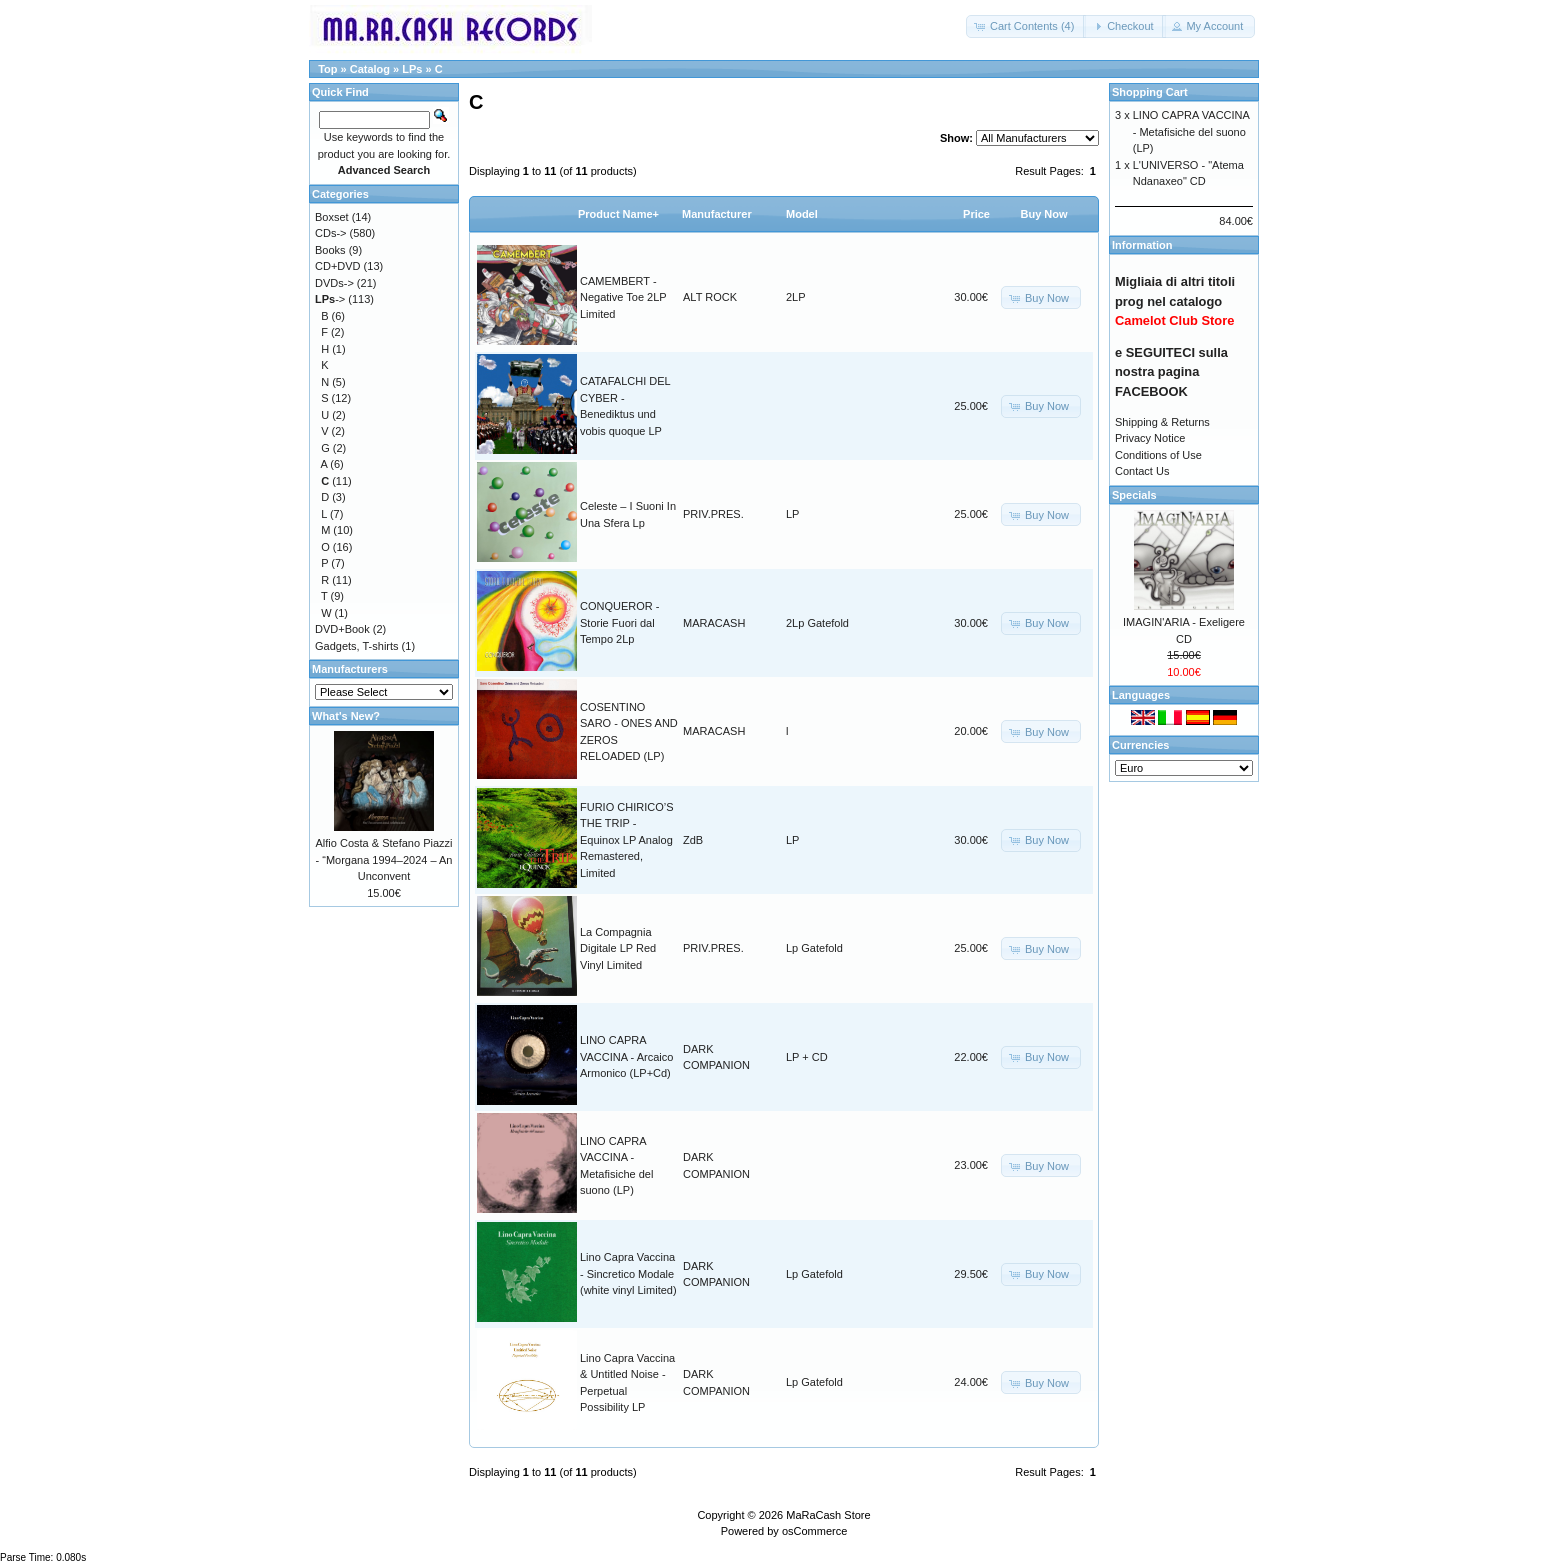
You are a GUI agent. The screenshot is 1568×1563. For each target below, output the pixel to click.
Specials (1134, 495)
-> (330, 299)
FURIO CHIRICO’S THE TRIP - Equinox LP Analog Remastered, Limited (627, 840)
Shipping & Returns (1162, 422)
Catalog (370, 69)
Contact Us (1142, 471)
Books (330, 250)
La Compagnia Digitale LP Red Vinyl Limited (618, 948)
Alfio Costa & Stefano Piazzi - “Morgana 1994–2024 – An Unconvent (384, 859)
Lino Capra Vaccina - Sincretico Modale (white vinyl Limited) (628, 1273)
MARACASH (714, 623)
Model (802, 214)
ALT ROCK (710, 297)
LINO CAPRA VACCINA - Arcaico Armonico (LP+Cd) (626, 1056)
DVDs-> (334, 283)
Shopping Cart (1150, 92)
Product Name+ (618, 214)
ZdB (693, 840)
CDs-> (330, 233)
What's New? (346, 716)
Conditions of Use (1158, 455)
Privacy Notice (1150, 438)
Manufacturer (717, 214)
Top (327, 69)
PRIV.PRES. (713, 514)
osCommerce (814, 1531)
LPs (412, 69)
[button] (1026, 26)
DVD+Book (342, 629)
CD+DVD (338, 266)
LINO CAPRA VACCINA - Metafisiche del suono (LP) (1191, 131)
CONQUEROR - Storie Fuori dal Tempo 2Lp (619, 622)
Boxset (332, 217)
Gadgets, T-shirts (357, 646)
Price (976, 214)
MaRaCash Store (828, 1515)
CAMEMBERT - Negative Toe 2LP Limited (623, 297)
